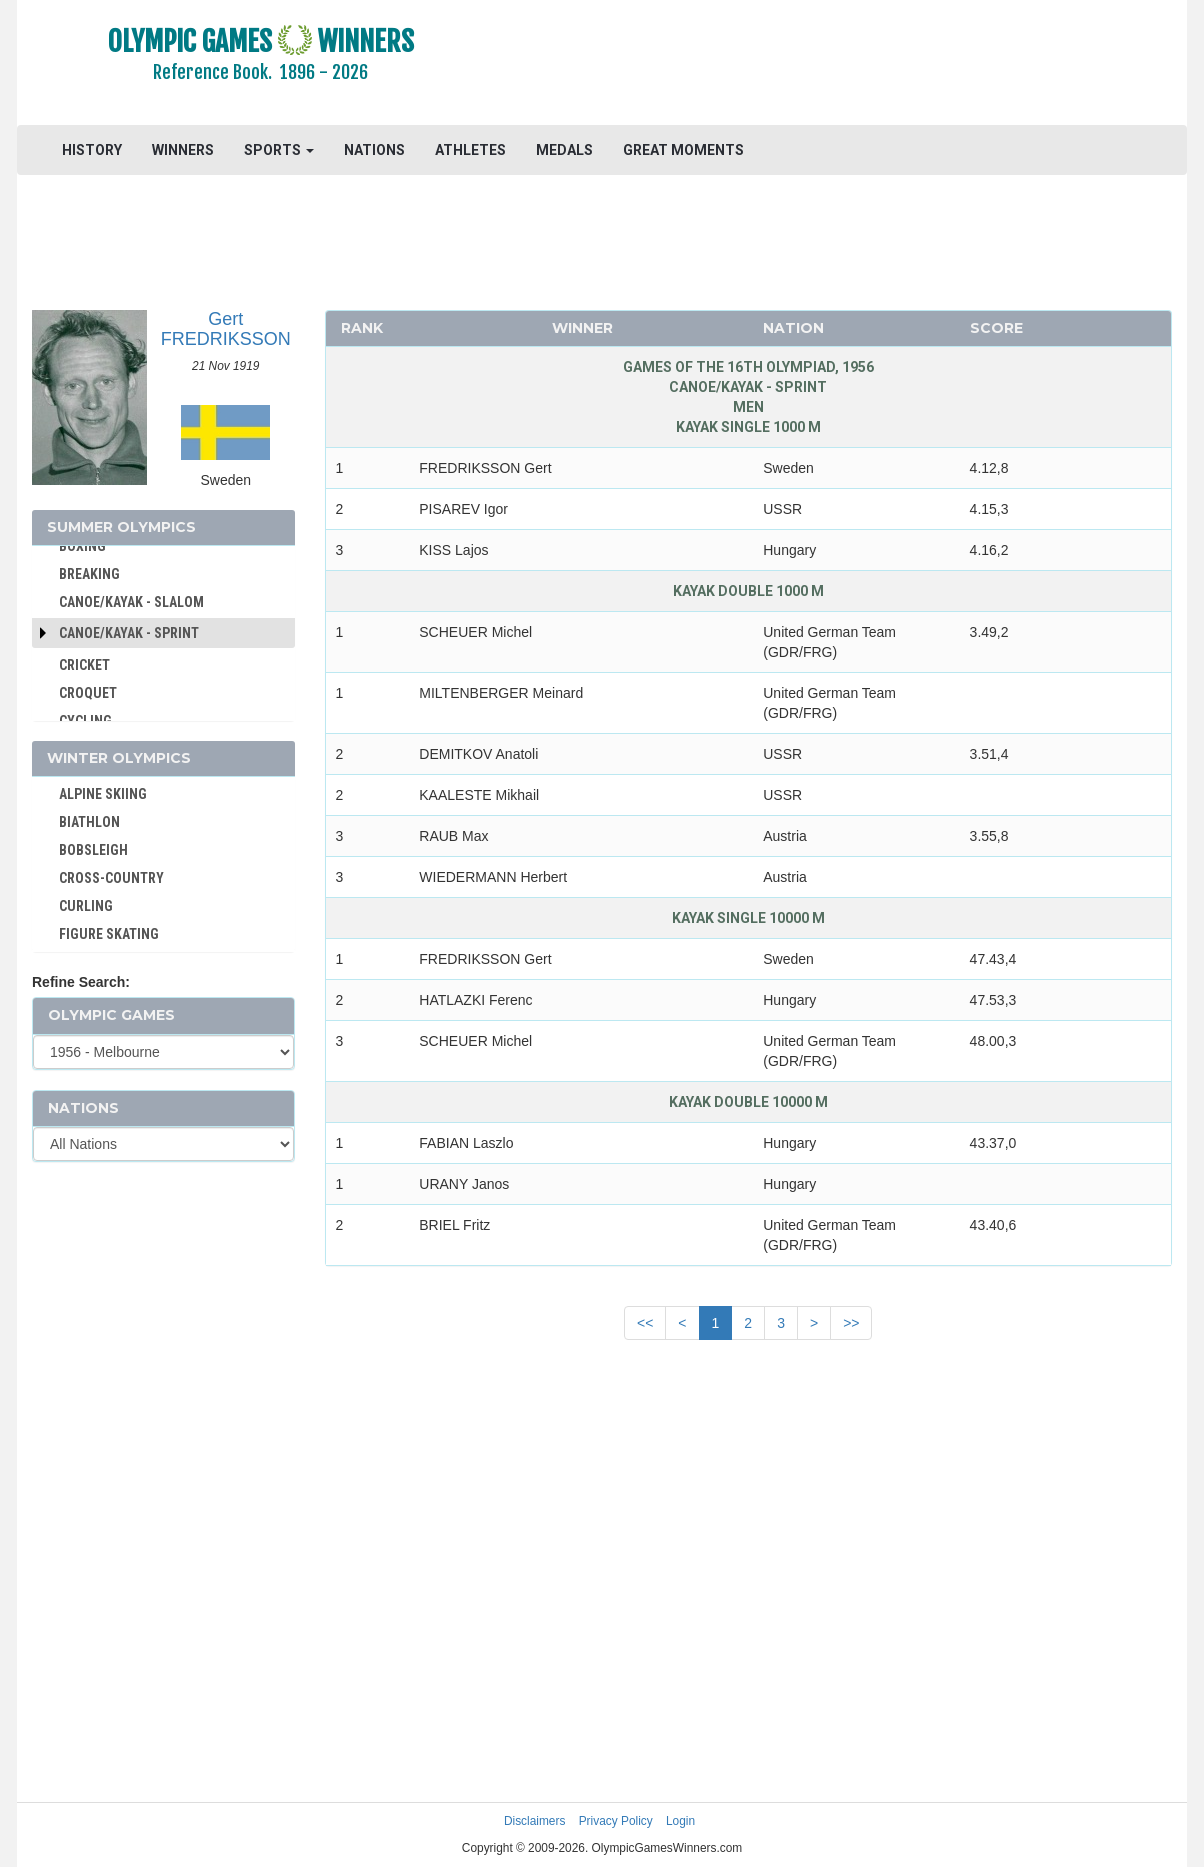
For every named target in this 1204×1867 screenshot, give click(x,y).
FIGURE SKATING (109, 934)
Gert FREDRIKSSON (226, 329)
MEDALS (564, 150)
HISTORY (92, 150)
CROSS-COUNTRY (111, 878)
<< (645, 1323)
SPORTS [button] (279, 150)
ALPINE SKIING (103, 794)
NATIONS (374, 150)
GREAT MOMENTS (683, 150)
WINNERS (183, 150)
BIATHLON (89, 822)
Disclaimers (534, 1821)
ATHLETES (470, 150)
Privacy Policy (616, 1821)
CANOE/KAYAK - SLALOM (131, 602)
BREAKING (89, 574)
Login (680, 1821)
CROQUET (88, 693)
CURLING (86, 906)
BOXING (82, 546)
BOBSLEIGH (93, 850)
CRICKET (84, 665)
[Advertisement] (846, 65)
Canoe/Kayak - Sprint (129, 633)
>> (851, 1323)
